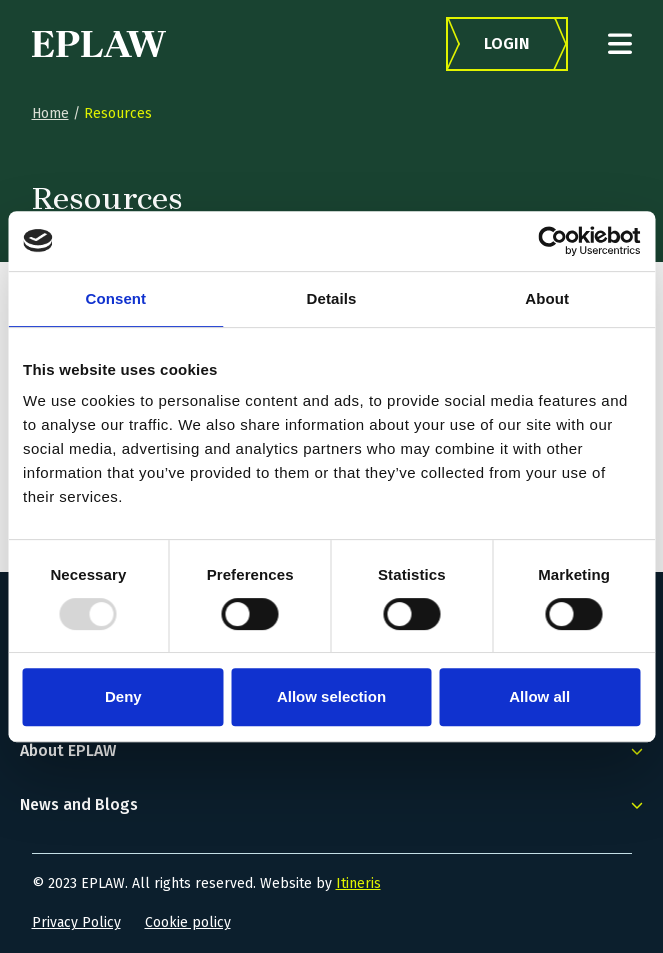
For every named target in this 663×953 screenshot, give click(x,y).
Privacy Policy (76, 922)
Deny (123, 696)
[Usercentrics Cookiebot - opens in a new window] (552, 241)
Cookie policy (188, 922)
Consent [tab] (115, 298)
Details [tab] (332, 298)
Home (50, 113)
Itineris (358, 883)
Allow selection (331, 696)
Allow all (539, 696)
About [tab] (547, 298)
